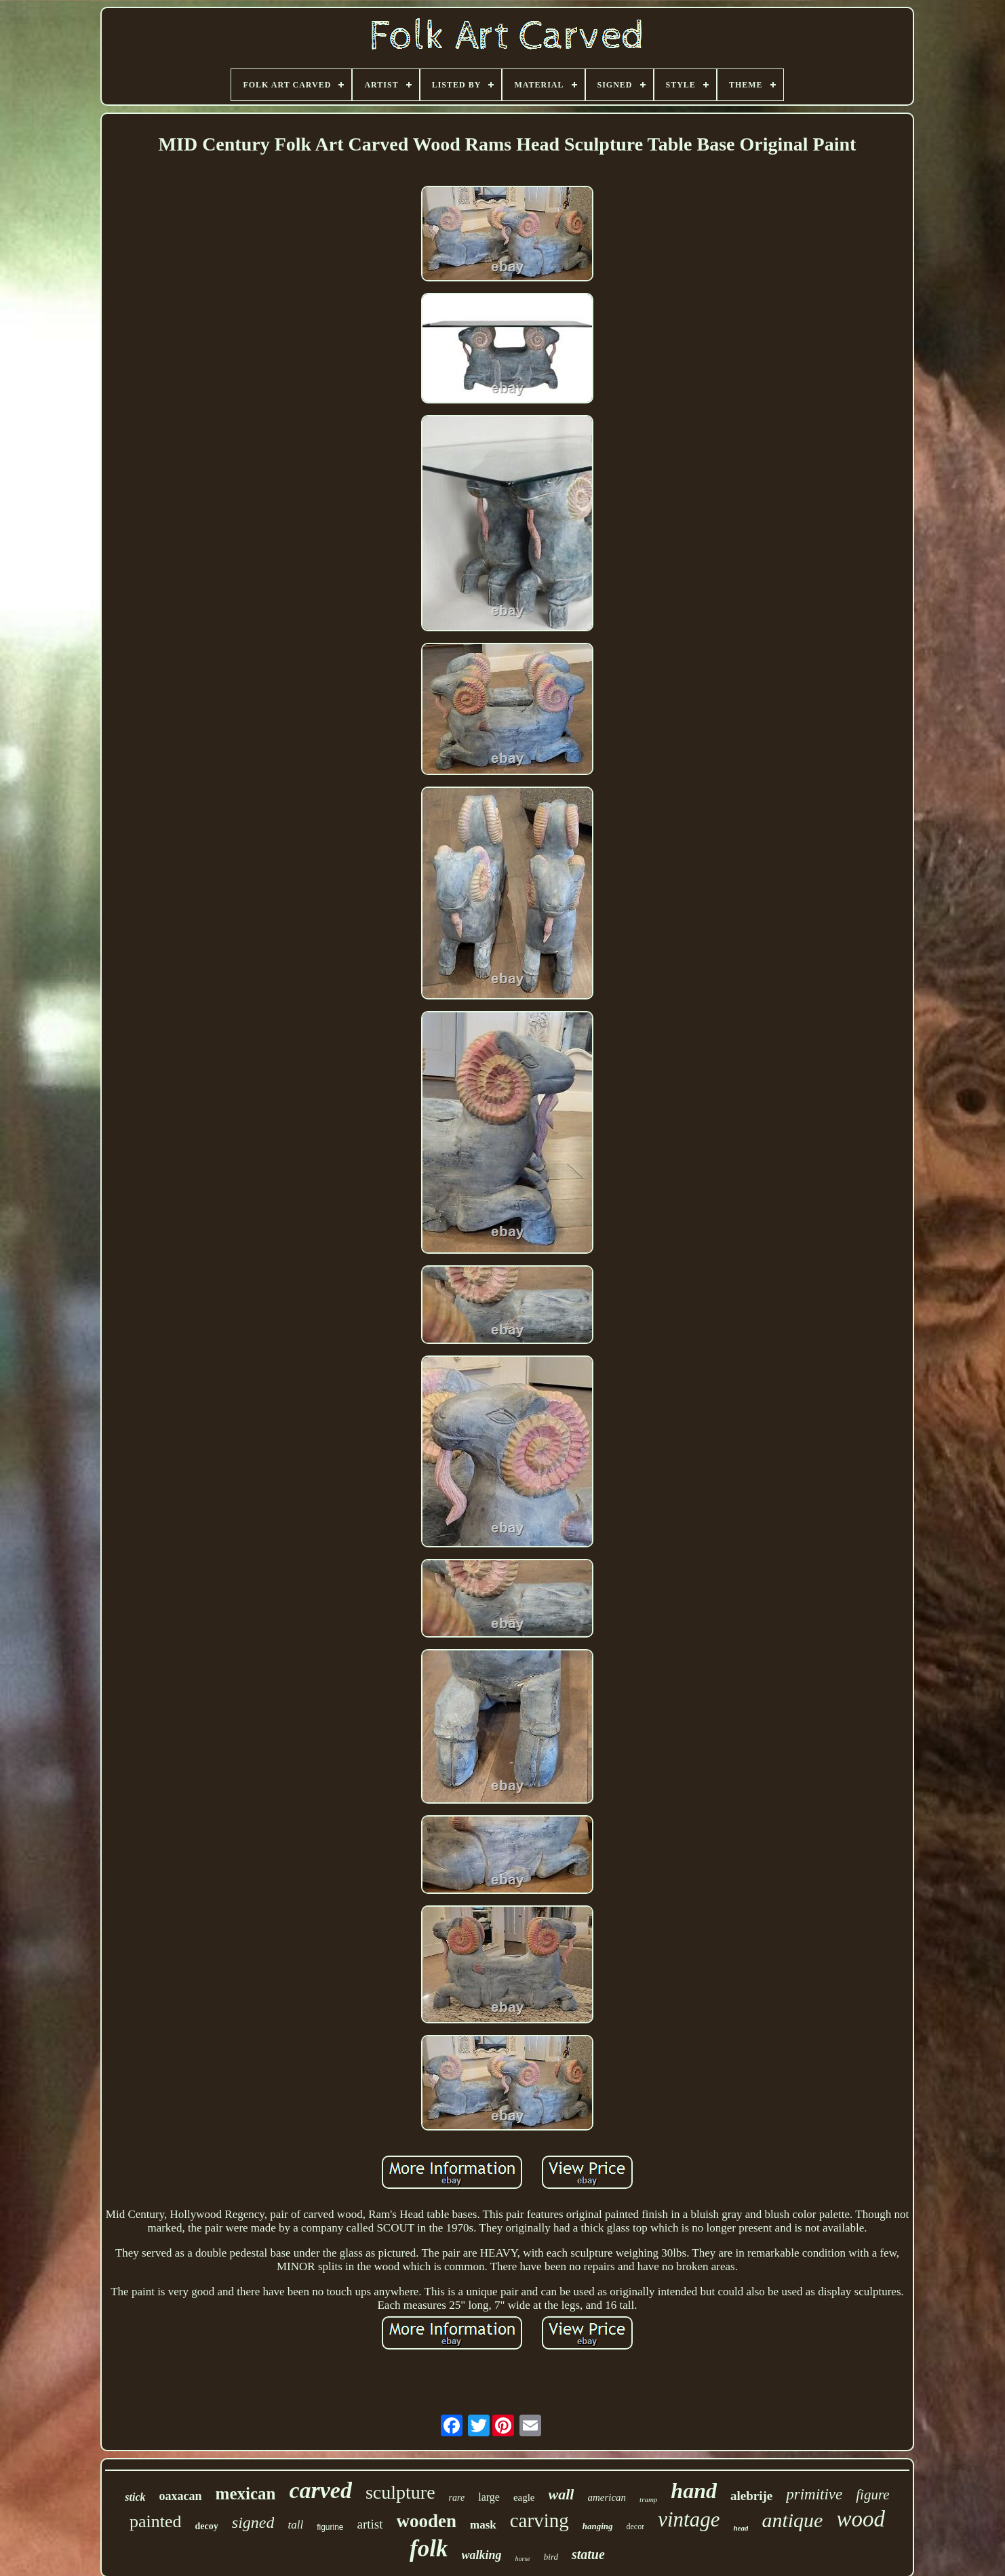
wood (860, 2519)
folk (429, 2548)
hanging (598, 2526)
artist (370, 2524)
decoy (206, 2526)
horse (522, 2558)
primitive (814, 2494)
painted (156, 2521)
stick (135, 2497)
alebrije (751, 2496)
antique (792, 2520)
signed (253, 2522)
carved (320, 2490)
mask (483, 2524)
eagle (524, 2497)
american (606, 2497)
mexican (246, 2493)
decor (636, 2526)
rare (457, 2498)
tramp (648, 2499)
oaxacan (180, 2496)
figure (872, 2494)
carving (539, 2520)
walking (482, 2555)
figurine (330, 2527)
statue (588, 2554)
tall (295, 2524)
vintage (689, 2519)
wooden (427, 2521)
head (740, 2528)
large (489, 2497)
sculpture (400, 2492)
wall (561, 2494)
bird (551, 2557)
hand (694, 2490)
